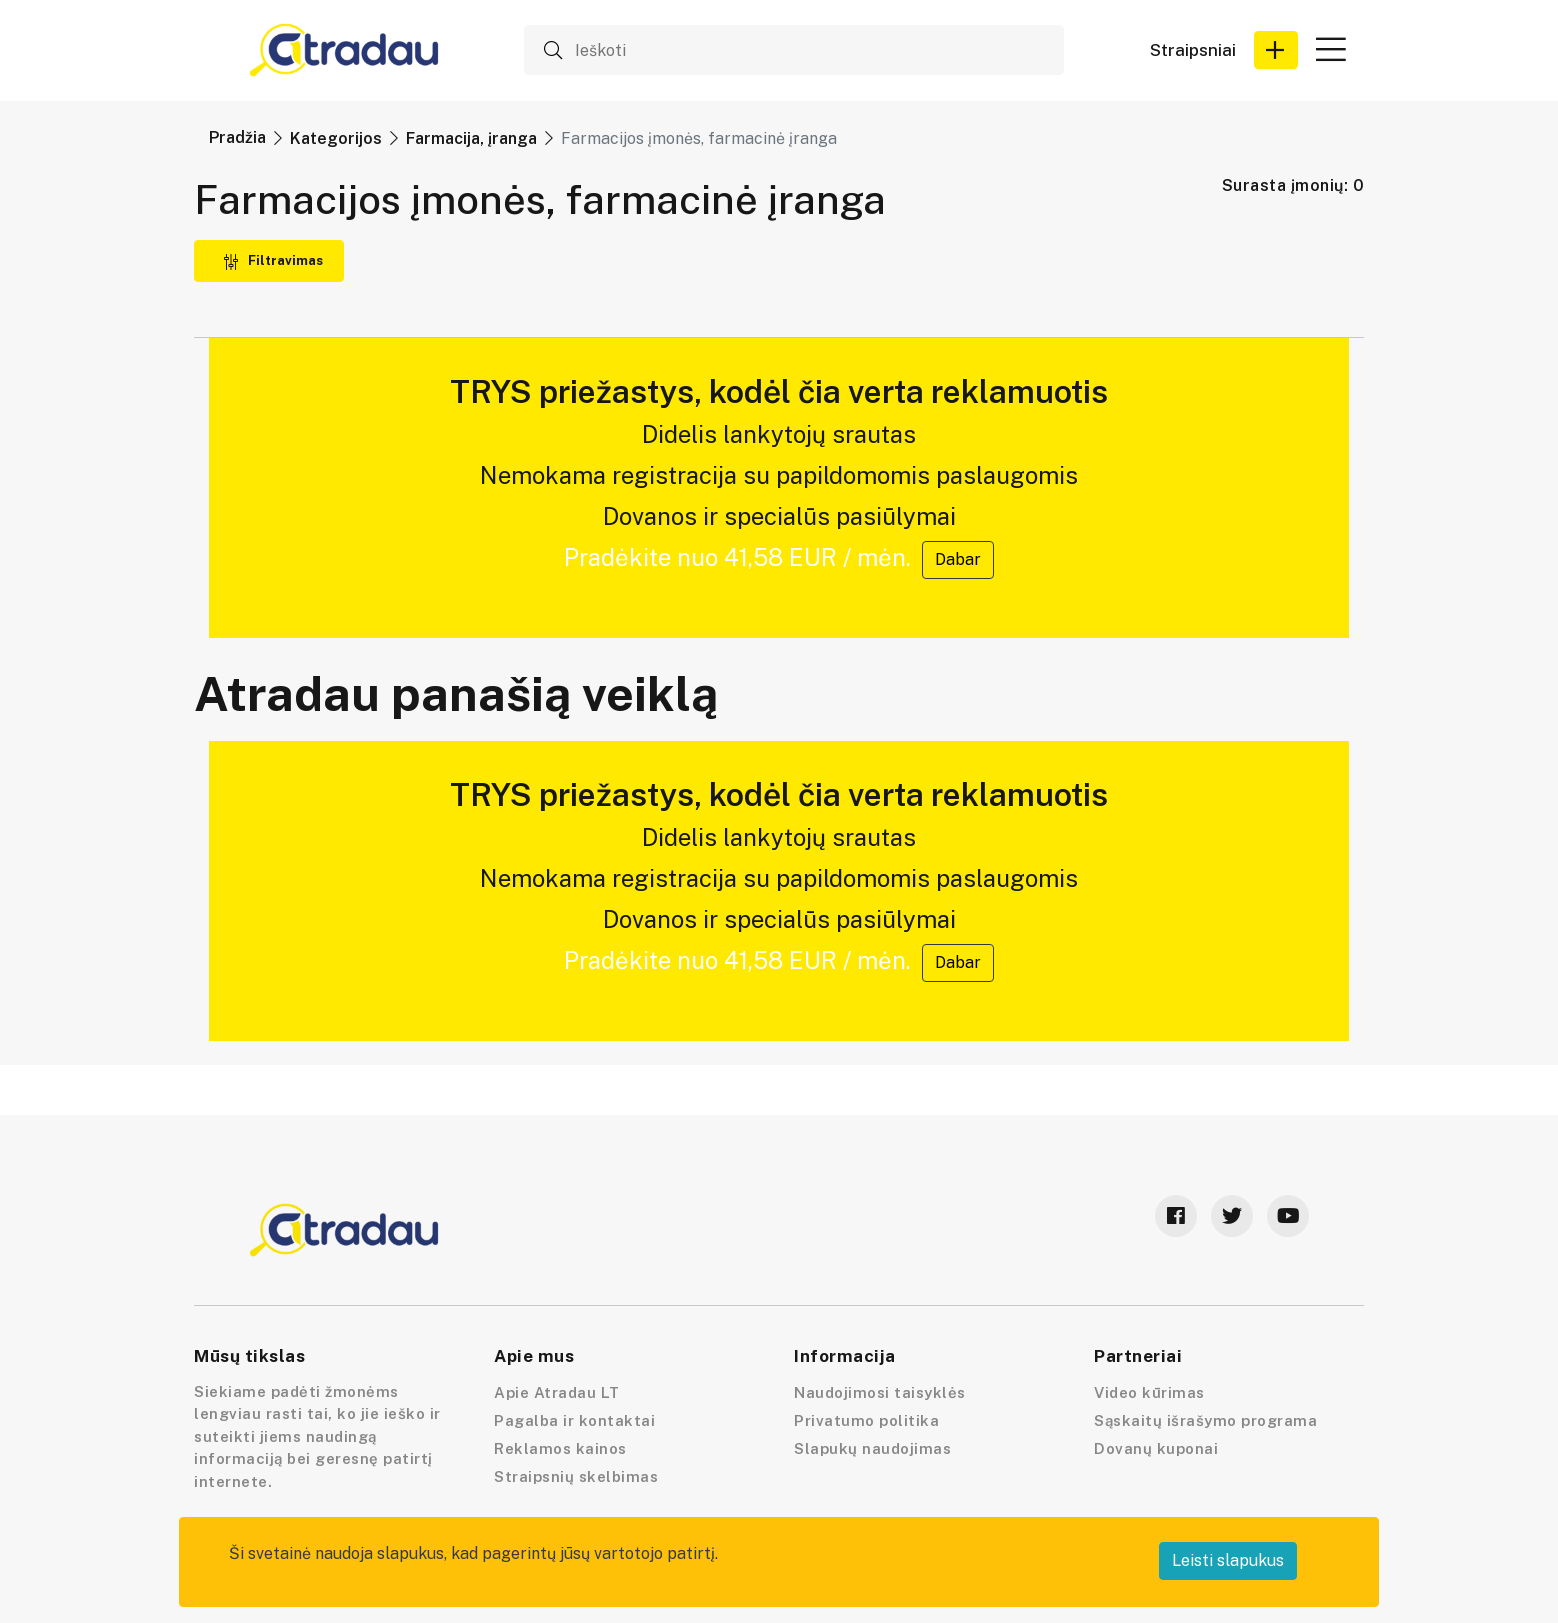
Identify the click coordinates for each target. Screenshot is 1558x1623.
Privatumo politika (866, 1420)
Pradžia (237, 137)
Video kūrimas (1149, 1392)
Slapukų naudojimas (872, 1448)
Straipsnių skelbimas (576, 1476)
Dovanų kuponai (1156, 1448)
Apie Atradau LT (557, 1392)
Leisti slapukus (1228, 1560)
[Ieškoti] (794, 50)
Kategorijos (336, 138)
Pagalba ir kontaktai (574, 1420)
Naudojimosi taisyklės (880, 1392)
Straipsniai (1193, 50)
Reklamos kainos (560, 1448)
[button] (1276, 50)
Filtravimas (273, 260)
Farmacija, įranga (471, 138)
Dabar (958, 559)
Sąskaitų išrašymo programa (1205, 1420)
